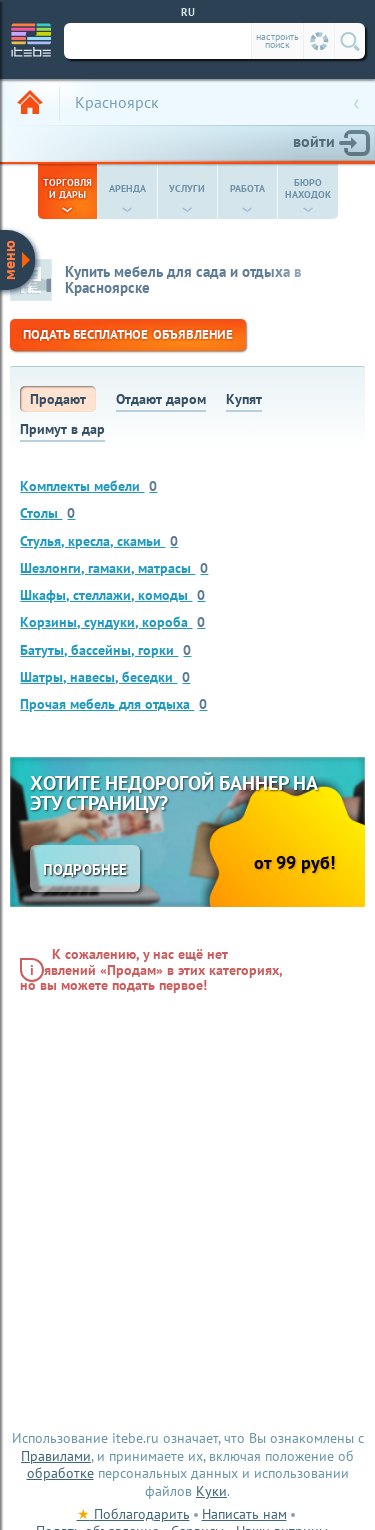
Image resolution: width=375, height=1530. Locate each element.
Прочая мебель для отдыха (113, 703)
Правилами (56, 1456)
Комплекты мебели (88, 485)
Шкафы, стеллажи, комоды (112, 594)
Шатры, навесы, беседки (105, 676)
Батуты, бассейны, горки (105, 649)
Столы (47, 512)
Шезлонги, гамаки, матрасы (114, 567)
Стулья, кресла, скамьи (99, 540)
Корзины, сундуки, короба (112, 621)
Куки (211, 1491)
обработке (60, 1473)
